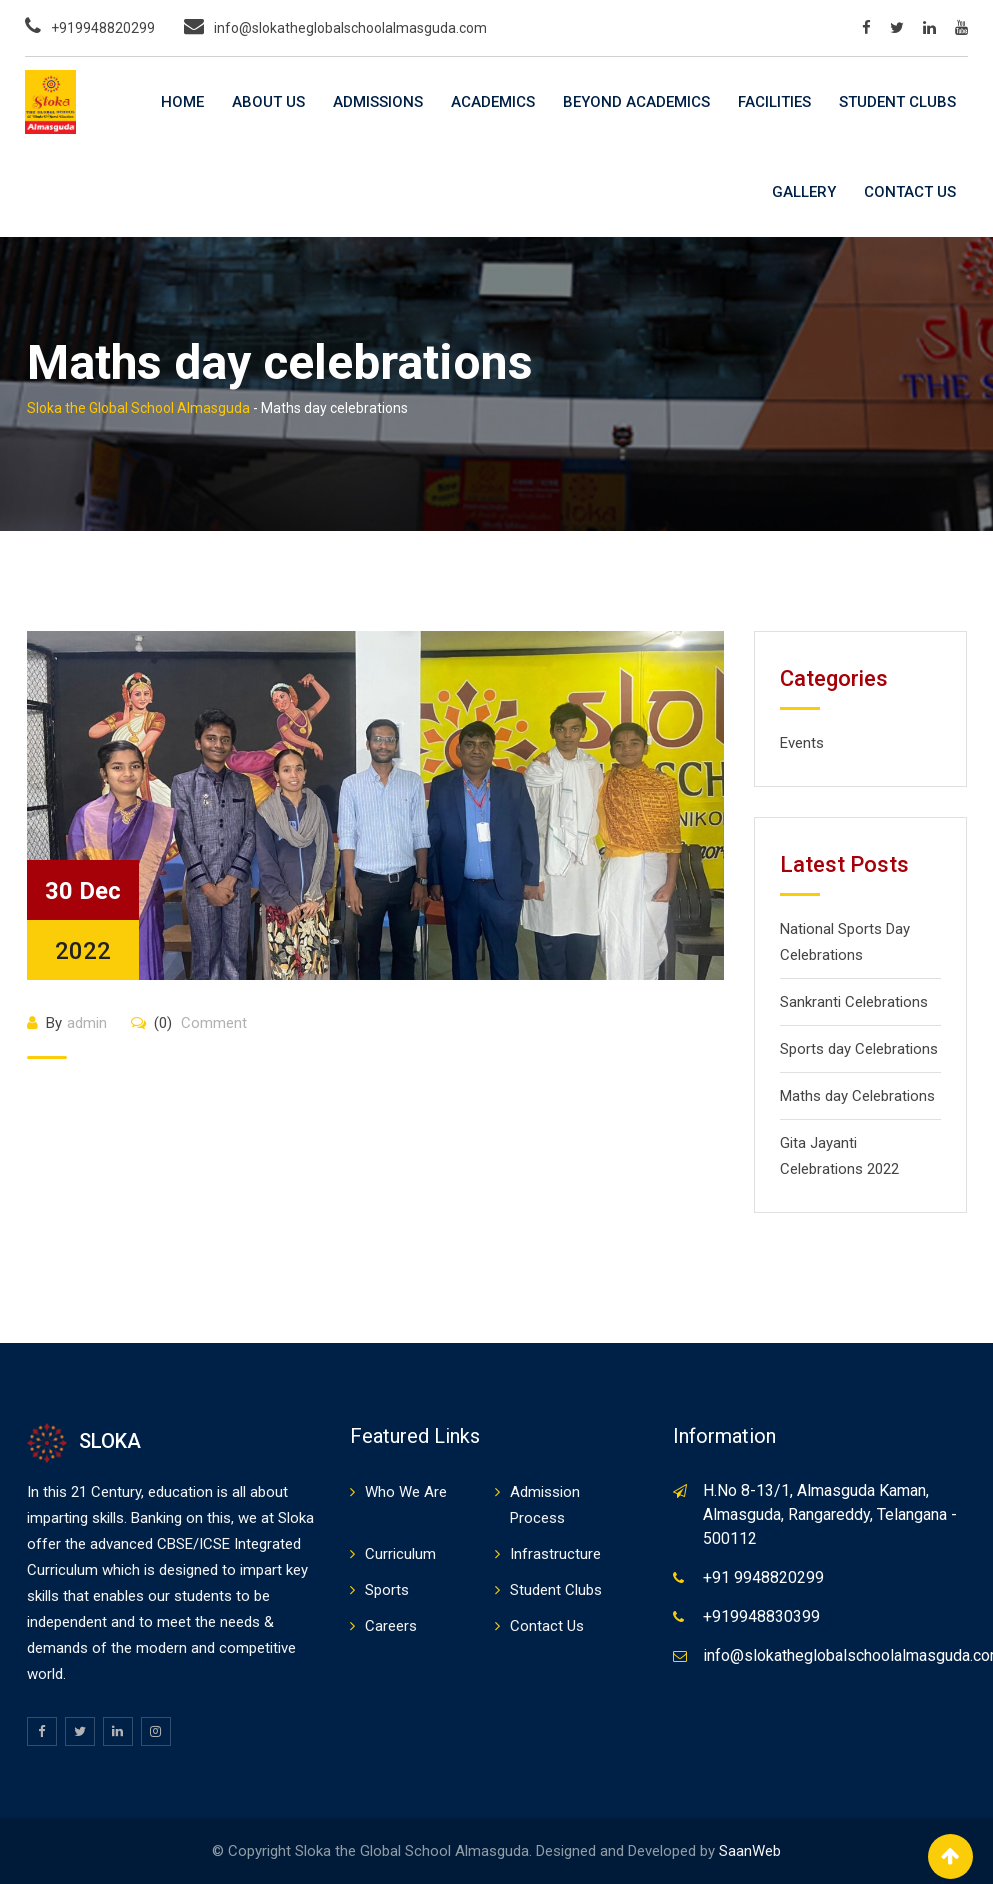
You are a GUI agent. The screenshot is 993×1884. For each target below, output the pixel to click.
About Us (268, 102)
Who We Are (406, 1492)
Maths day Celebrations (857, 1096)
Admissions (378, 102)
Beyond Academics (636, 102)
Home (182, 102)
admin (87, 1023)
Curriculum (400, 1554)
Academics (493, 102)
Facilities (774, 102)
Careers (391, 1626)
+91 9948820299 (763, 1577)
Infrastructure (555, 1554)
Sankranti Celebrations (854, 1002)
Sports (387, 1590)
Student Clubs (897, 102)
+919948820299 (103, 28)
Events (802, 743)
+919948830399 (761, 1616)
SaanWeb (750, 1851)
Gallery (804, 192)
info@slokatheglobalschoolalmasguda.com (350, 28)
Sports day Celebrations (859, 1049)
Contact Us (910, 192)
